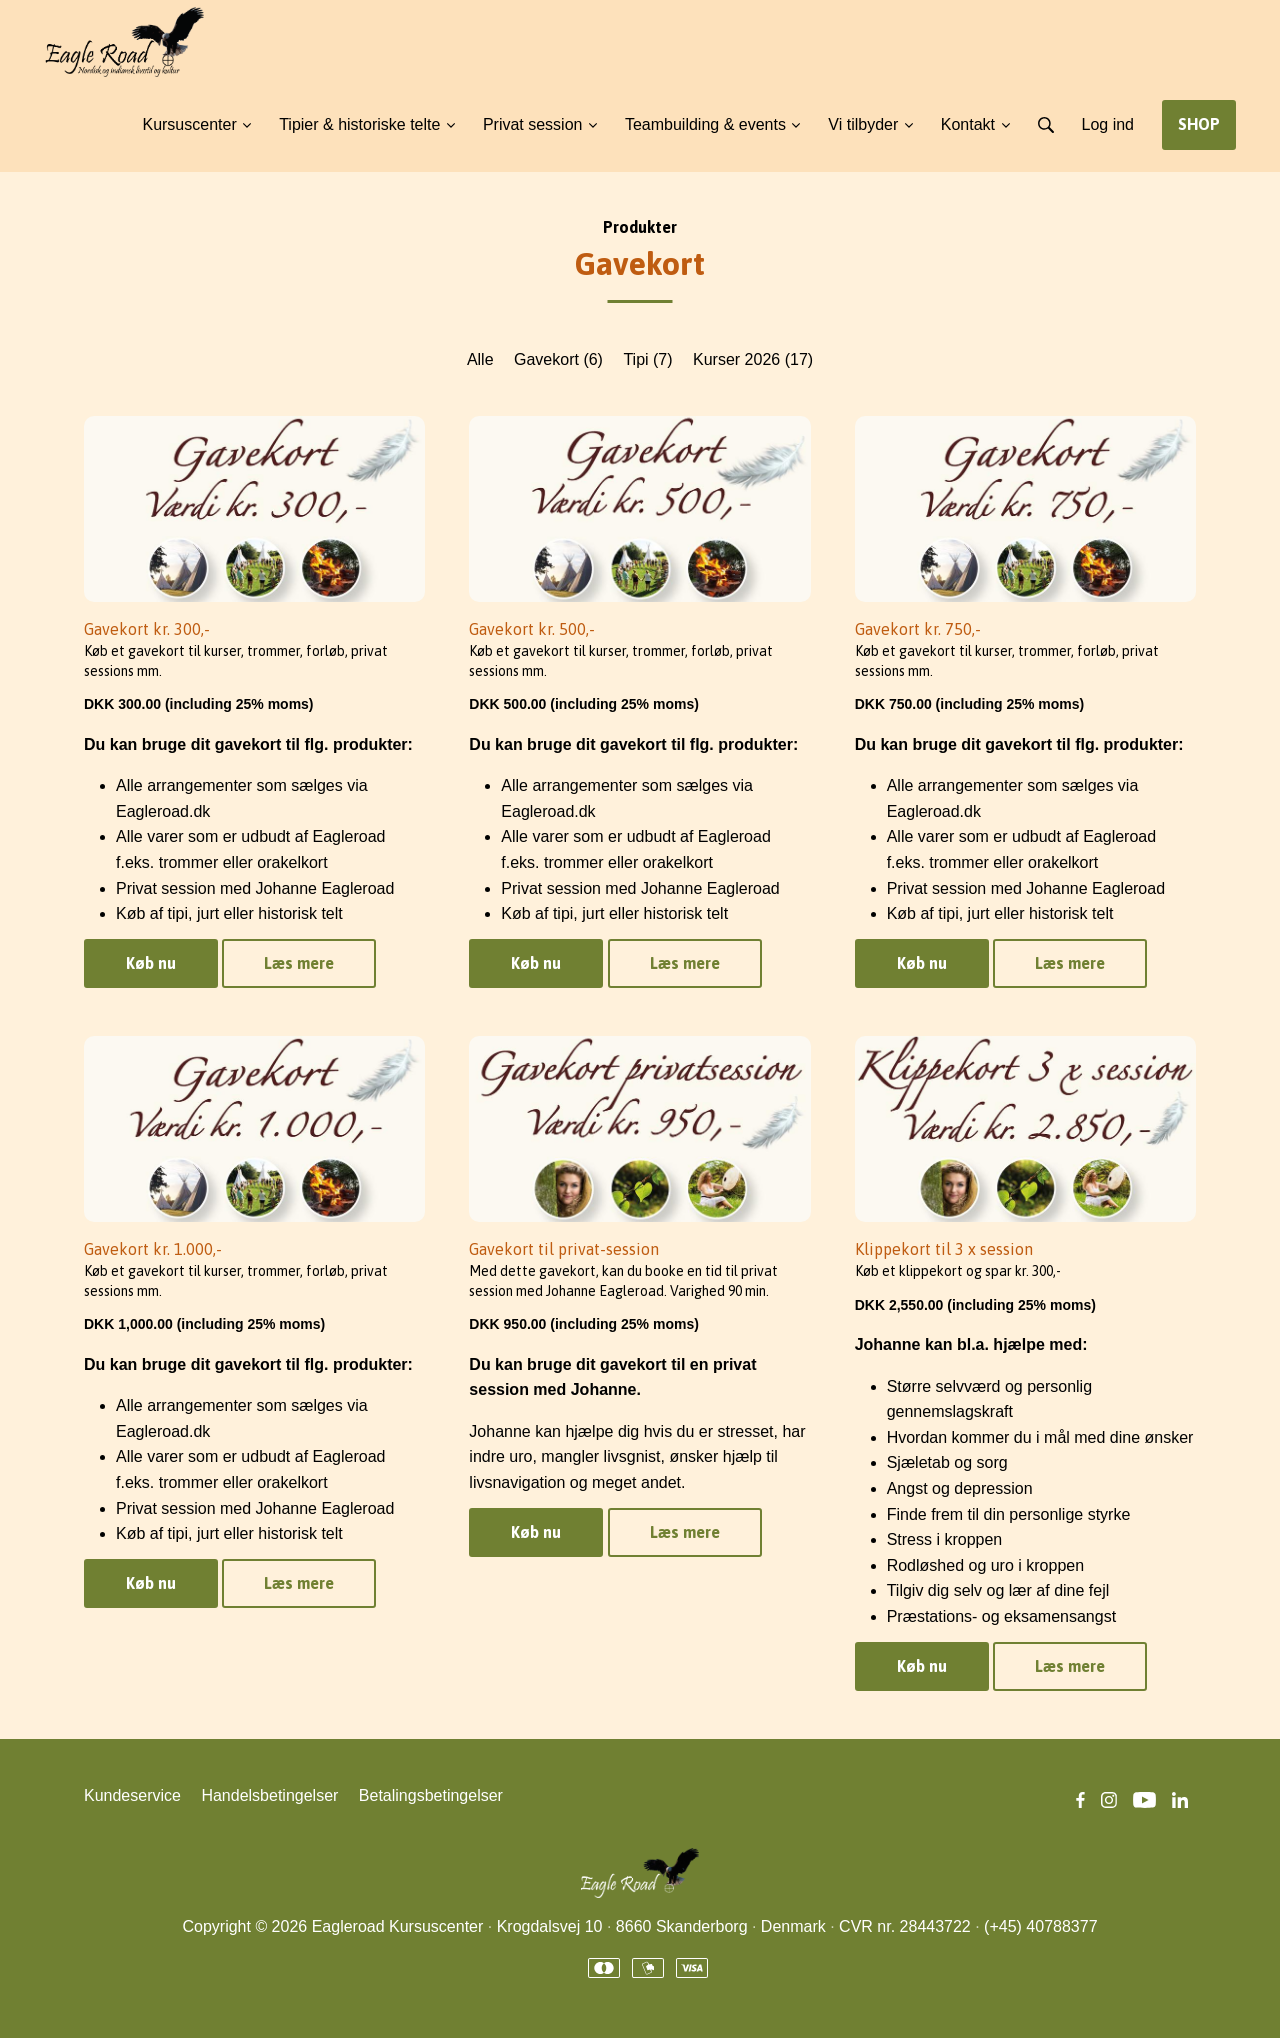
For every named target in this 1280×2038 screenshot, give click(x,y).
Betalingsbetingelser (431, 1795)
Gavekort (558, 359)
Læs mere (299, 963)
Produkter (640, 227)
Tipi (647, 359)
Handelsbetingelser (269, 1795)
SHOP (1199, 124)
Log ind (1108, 124)
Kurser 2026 (753, 359)
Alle (480, 359)
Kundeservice (132, 1795)
